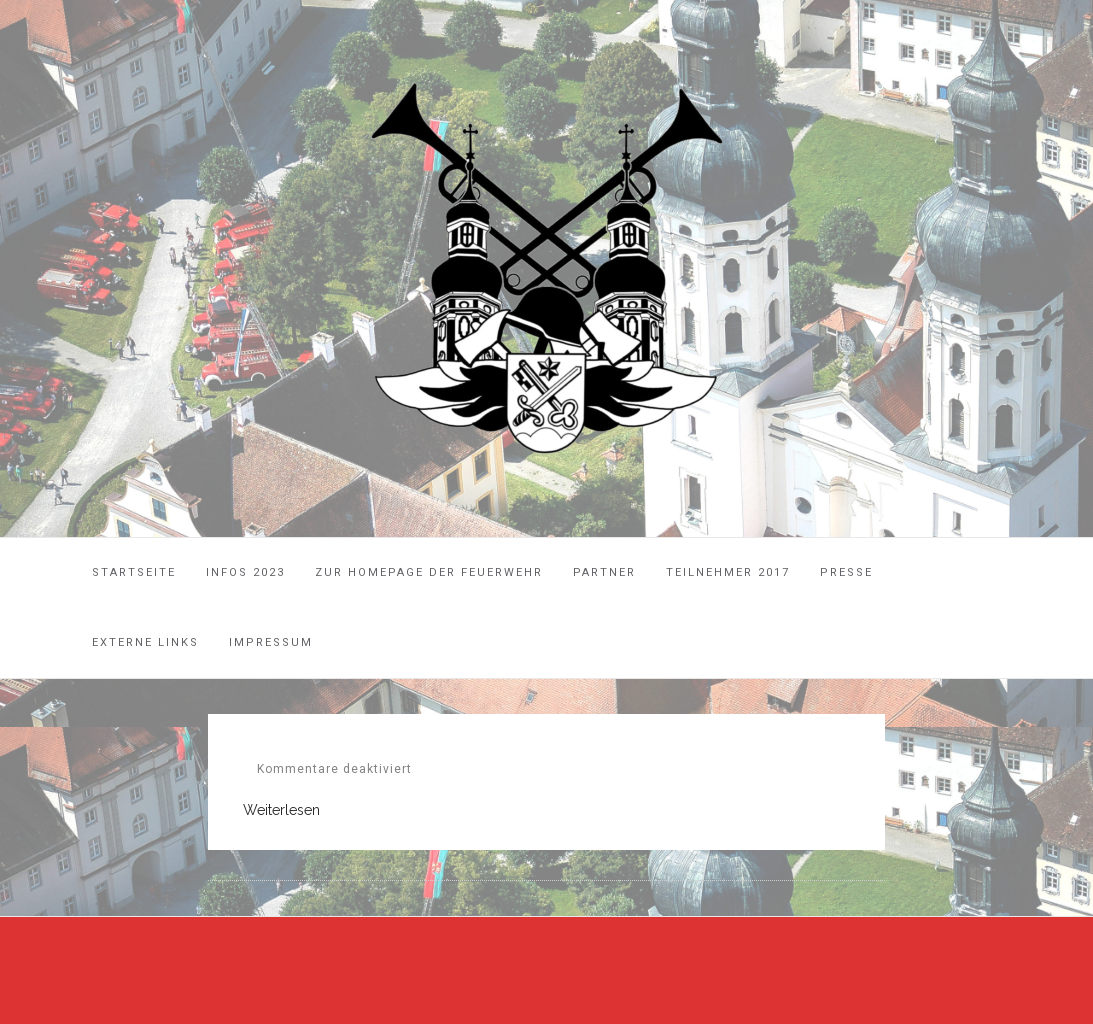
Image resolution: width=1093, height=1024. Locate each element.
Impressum (271, 642)
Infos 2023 (245, 572)
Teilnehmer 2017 (728, 572)
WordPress (675, 979)
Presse (846, 572)
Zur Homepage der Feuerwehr (429, 572)
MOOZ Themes (501, 979)
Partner (604, 572)
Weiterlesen (281, 810)
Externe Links (145, 642)
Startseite (134, 572)
